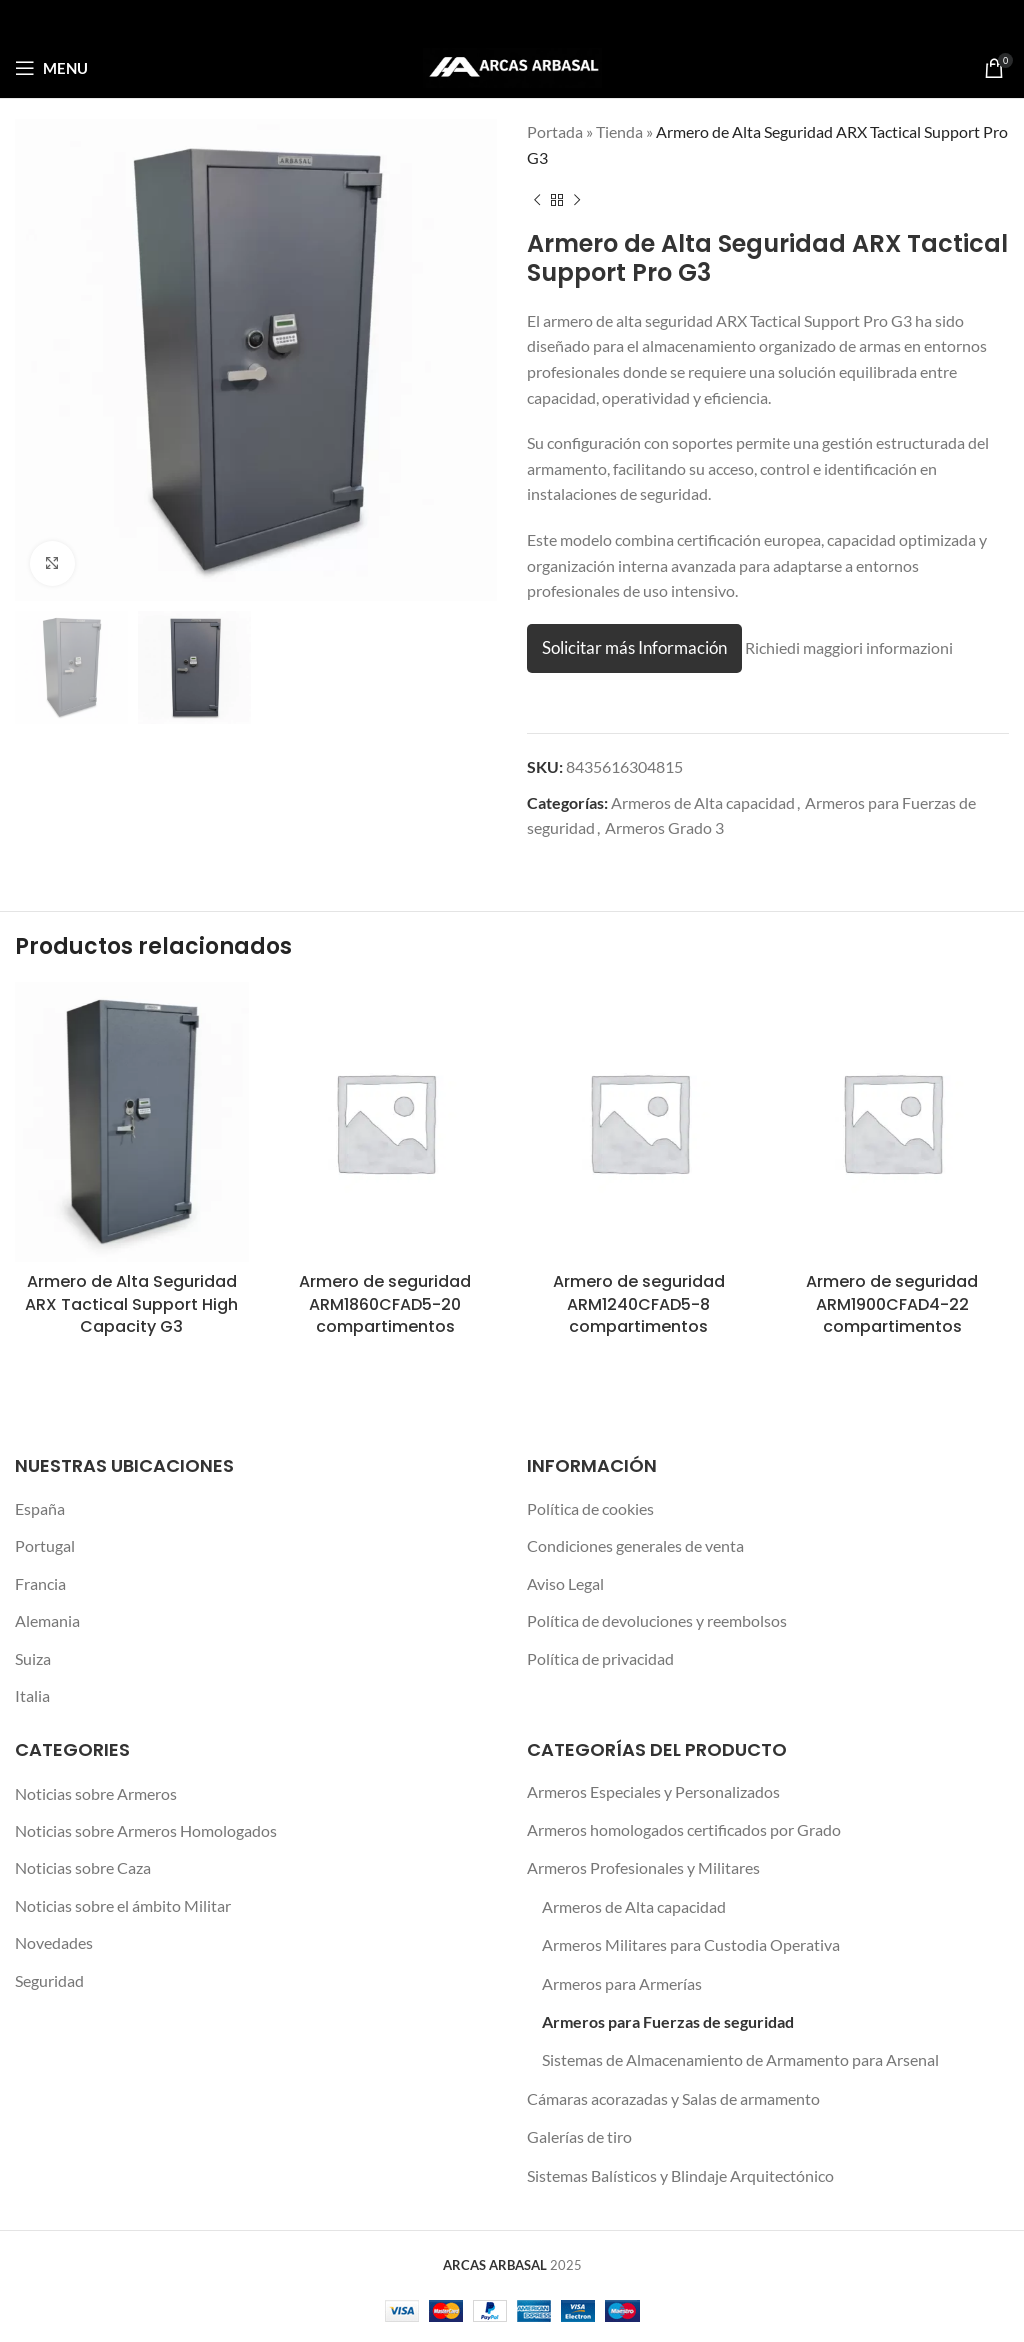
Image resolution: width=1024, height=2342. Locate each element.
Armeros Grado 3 (664, 827)
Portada (555, 131)
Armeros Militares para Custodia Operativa (691, 1944)
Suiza (33, 1658)
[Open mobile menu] (51, 68)
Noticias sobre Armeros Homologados (146, 1830)
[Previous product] (537, 200)
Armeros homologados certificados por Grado (684, 1829)
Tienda (619, 131)
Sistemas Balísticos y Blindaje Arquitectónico (680, 2175)
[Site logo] (512, 65)
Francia (40, 1583)
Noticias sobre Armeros (96, 1793)
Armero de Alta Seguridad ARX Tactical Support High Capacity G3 (131, 1304)
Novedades (54, 1942)
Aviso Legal (565, 1583)
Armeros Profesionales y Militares (643, 1867)
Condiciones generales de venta (635, 1545)
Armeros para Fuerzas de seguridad (668, 2021)
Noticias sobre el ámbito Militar (123, 1905)
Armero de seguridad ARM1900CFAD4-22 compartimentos (892, 1304)
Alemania (47, 1620)
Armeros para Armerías (622, 1983)
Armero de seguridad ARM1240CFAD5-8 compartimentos (639, 1304)
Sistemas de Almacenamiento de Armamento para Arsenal (740, 2059)
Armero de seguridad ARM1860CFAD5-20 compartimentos (385, 1304)
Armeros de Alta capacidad (703, 802)
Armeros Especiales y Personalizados (653, 1791)
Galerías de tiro (579, 2136)
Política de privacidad (600, 1658)
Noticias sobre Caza (83, 1867)
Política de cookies (590, 1508)
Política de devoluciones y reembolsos (657, 1620)
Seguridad (49, 1980)
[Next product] (577, 200)
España (40, 1508)
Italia (32, 1695)
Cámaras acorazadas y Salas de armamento (673, 2098)
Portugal (45, 1545)
